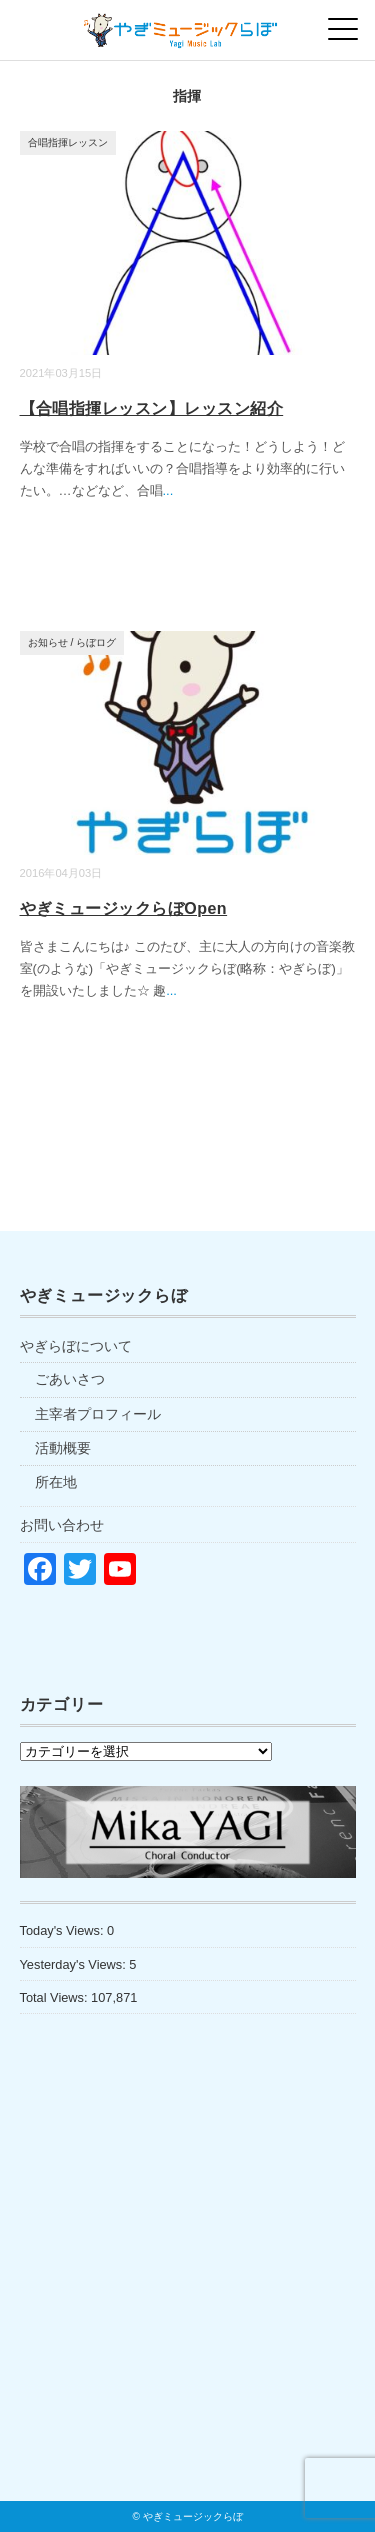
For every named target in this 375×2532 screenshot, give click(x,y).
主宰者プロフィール (98, 1414)
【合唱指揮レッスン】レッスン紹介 (152, 408)
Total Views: (56, 1997)
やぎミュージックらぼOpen (124, 908)
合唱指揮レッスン (68, 142)
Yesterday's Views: (75, 1964)
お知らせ (48, 642)
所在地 (56, 1482)
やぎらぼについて (76, 1346)
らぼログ (96, 642)
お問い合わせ (62, 1525)
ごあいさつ (70, 1379)
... (168, 490)
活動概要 (63, 1448)
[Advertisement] (188, 2300)
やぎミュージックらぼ (193, 2516)
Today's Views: (64, 1930)
